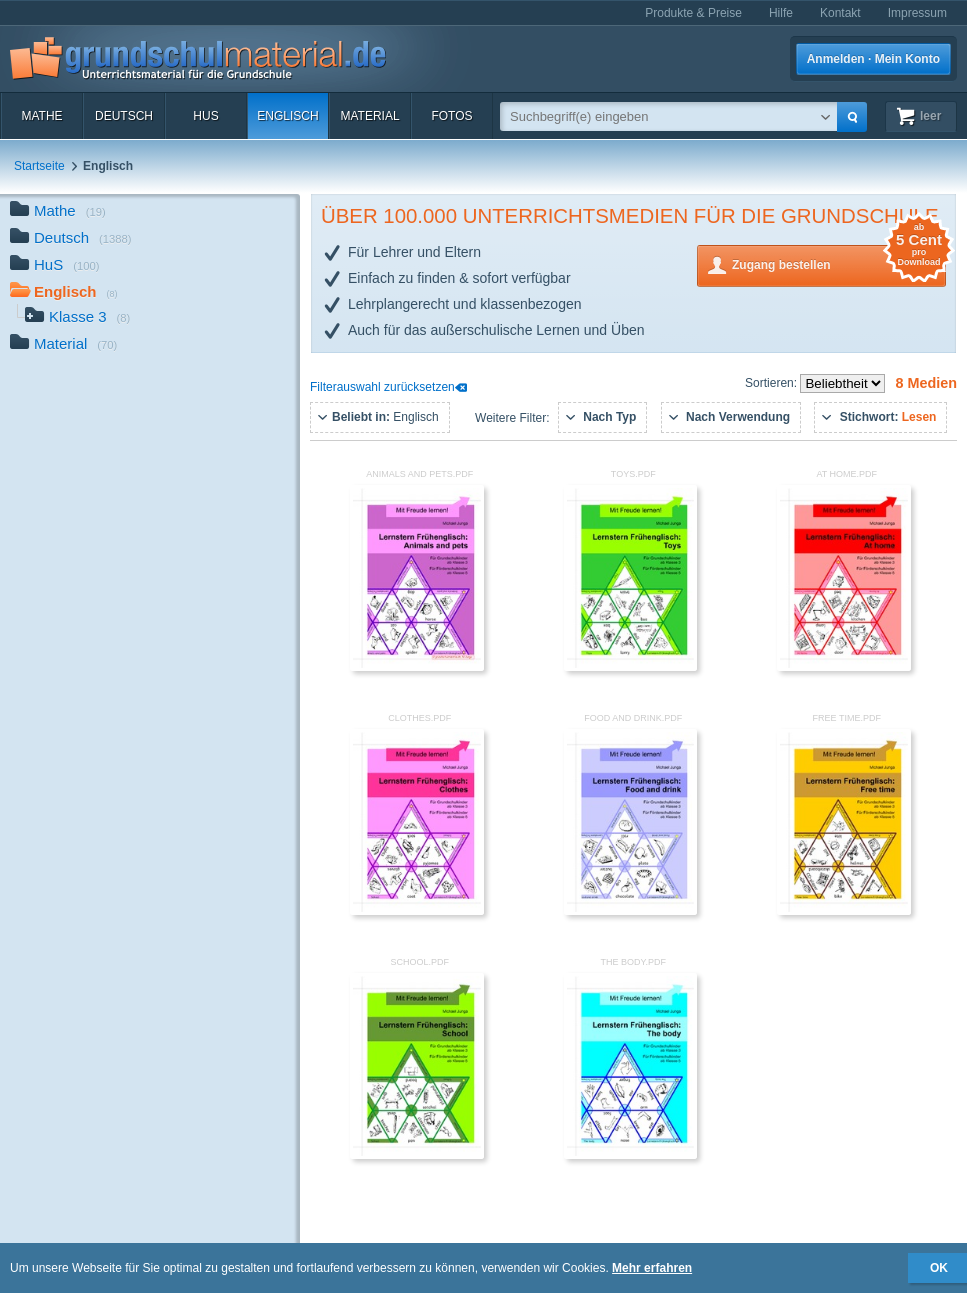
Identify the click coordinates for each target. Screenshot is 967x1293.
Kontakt (840, 13)
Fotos (451, 116)
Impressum (917, 13)
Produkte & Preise (693, 13)
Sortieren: (772, 383)
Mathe (41, 116)
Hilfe (781, 13)
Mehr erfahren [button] (652, 1268)
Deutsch (124, 116)
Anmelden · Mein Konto (873, 59)
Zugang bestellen (839, 263)
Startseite (39, 166)
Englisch (287, 116)
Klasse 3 (77, 318)
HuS (205, 116)
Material (369, 116)
